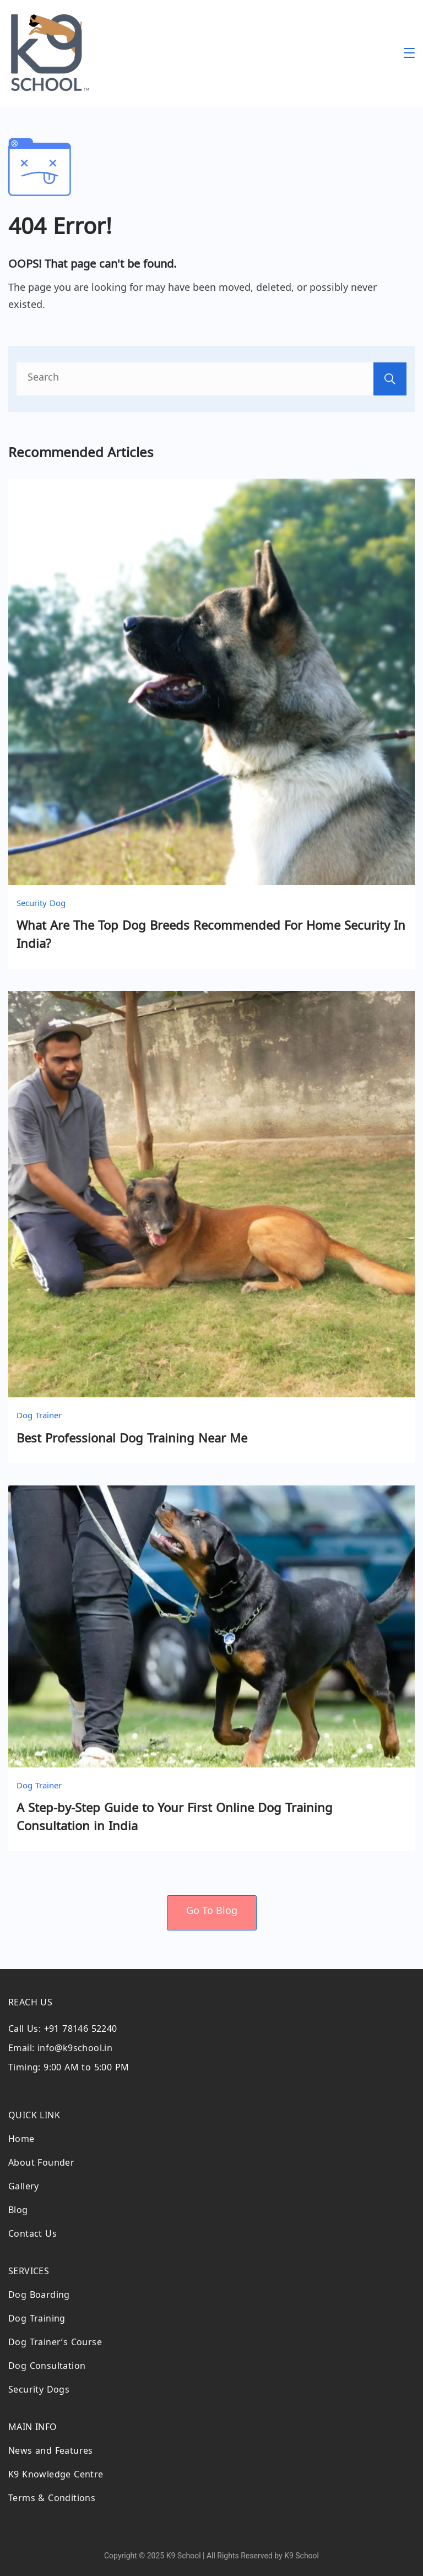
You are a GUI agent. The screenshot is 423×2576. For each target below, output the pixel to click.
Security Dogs (38, 2391)
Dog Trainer (39, 1417)
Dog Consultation (46, 2367)
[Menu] (409, 52)
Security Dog (41, 904)
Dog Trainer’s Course (55, 2344)
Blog (18, 2211)
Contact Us (32, 2235)
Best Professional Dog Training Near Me (132, 1440)
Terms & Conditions (51, 2499)
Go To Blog (211, 1912)
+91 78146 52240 (80, 2030)
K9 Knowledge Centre (56, 2476)
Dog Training (37, 2320)
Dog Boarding (39, 2296)
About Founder (41, 2164)
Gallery (23, 2188)
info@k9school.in (74, 2049)
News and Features (50, 2452)
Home (21, 2140)
